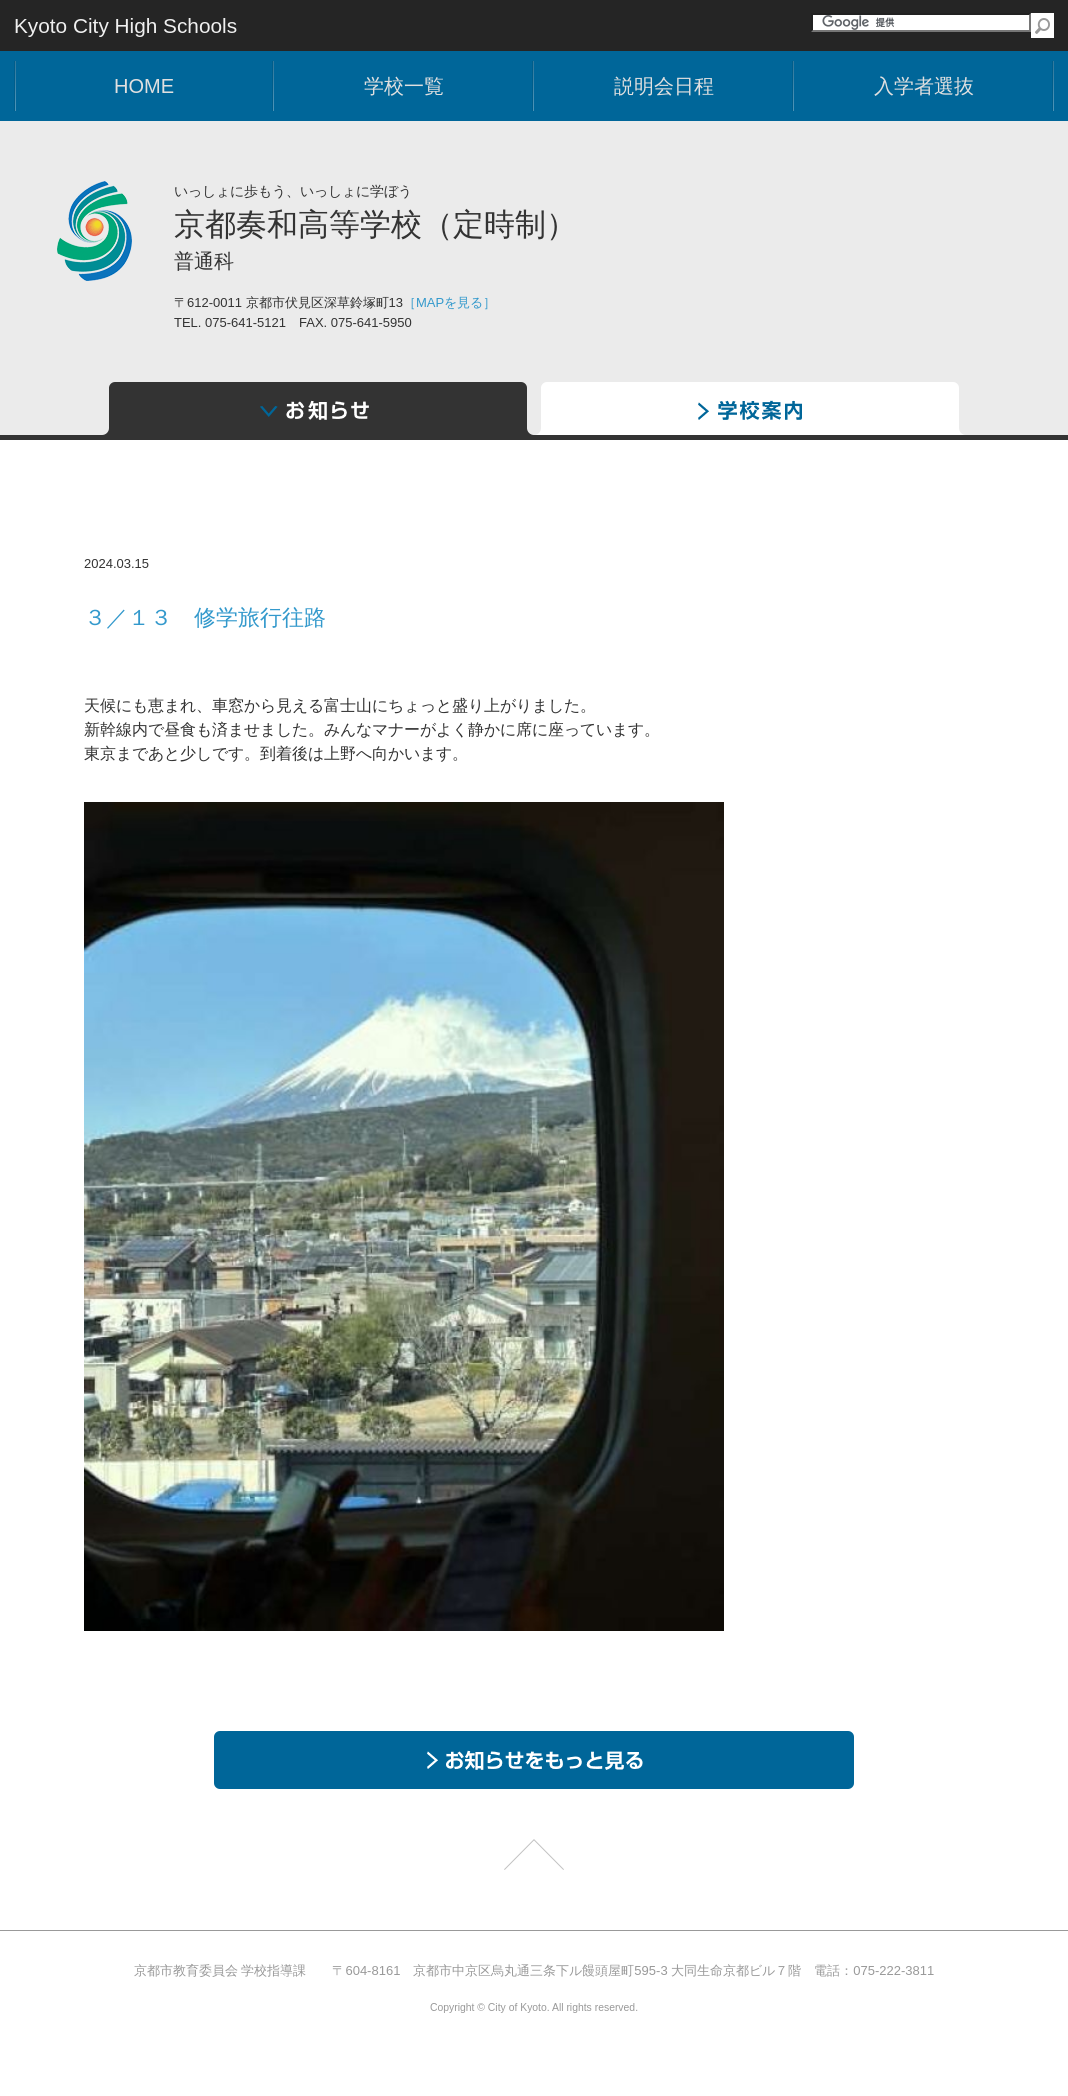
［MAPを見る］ (449, 302)
